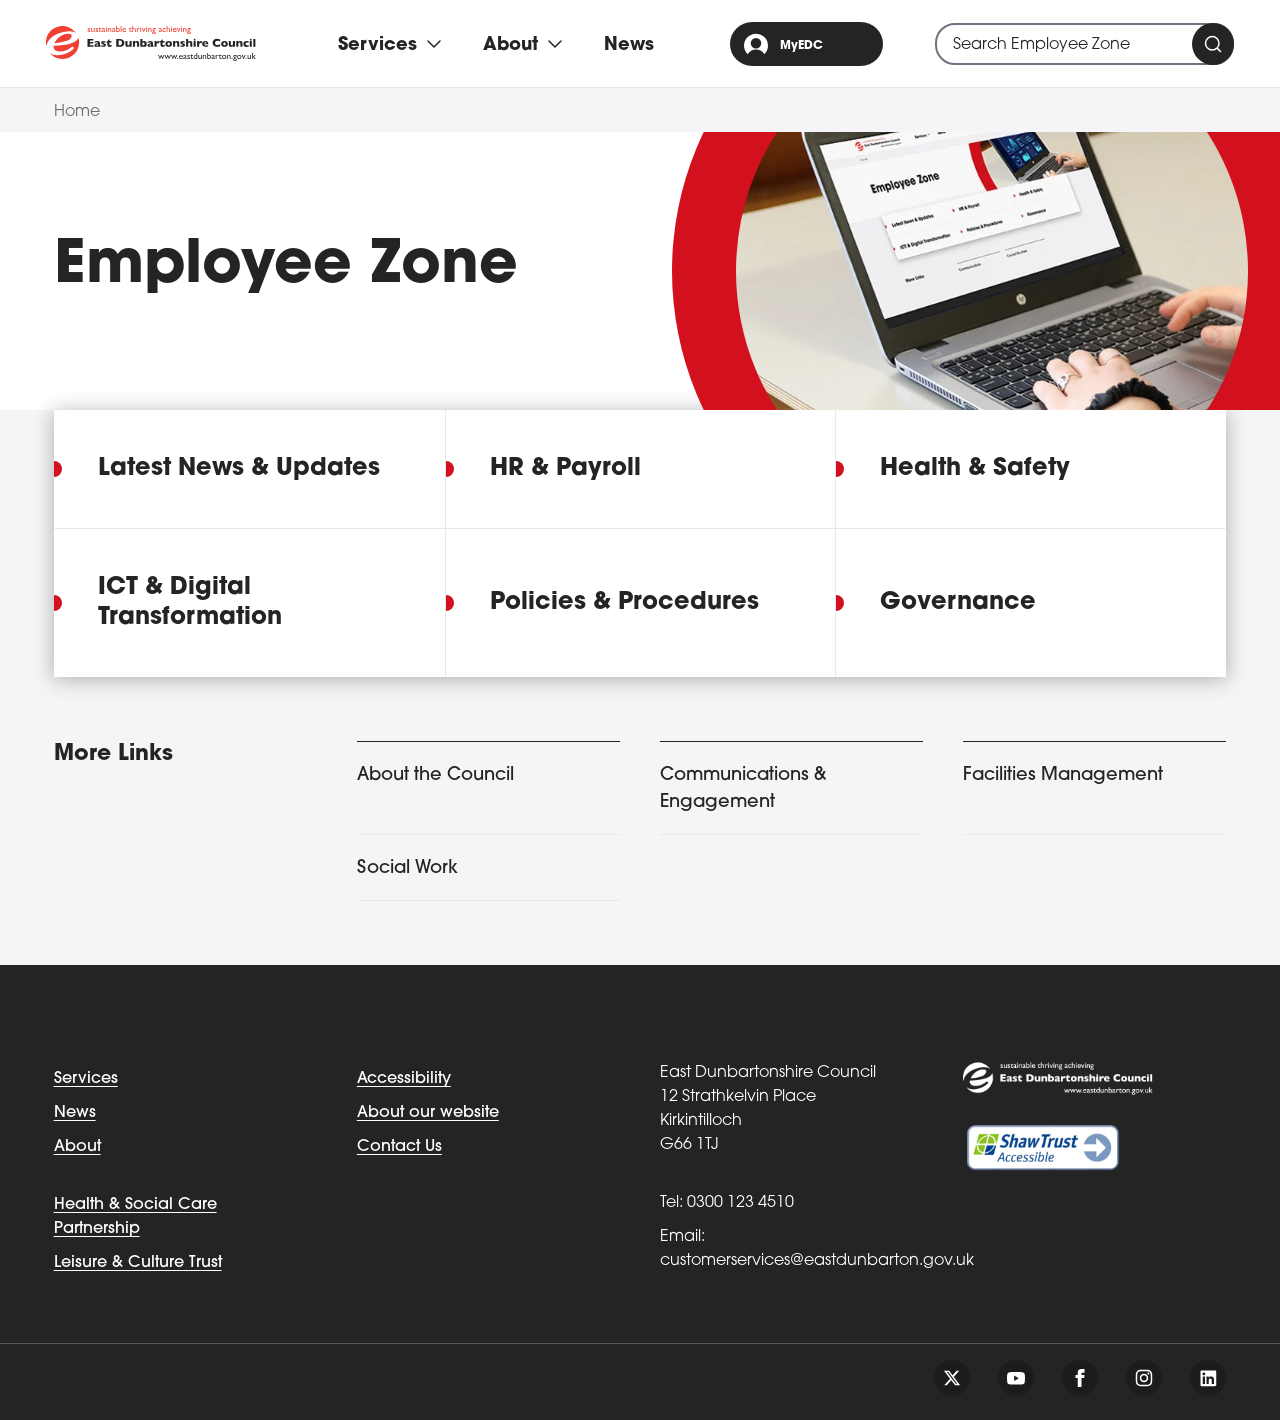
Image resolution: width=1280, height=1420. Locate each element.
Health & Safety (975, 469)
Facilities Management (1063, 775)
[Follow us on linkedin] (1208, 1378)
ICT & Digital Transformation (190, 603)
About (77, 1147)
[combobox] (1084, 44)
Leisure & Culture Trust (138, 1263)
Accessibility (404, 1079)
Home (77, 112)
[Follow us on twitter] (952, 1378)
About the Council (435, 775)
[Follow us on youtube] (1016, 1378)
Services (86, 1079)
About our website (428, 1113)
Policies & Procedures (624, 603)
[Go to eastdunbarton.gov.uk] (151, 43)
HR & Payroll (565, 469)
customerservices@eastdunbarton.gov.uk (817, 1261)
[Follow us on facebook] (1080, 1378)
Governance (958, 603)
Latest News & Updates (239, 469)
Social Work (407, 868)
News (629, 45)
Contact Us (399, 1147)
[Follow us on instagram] (1144, 1378)
